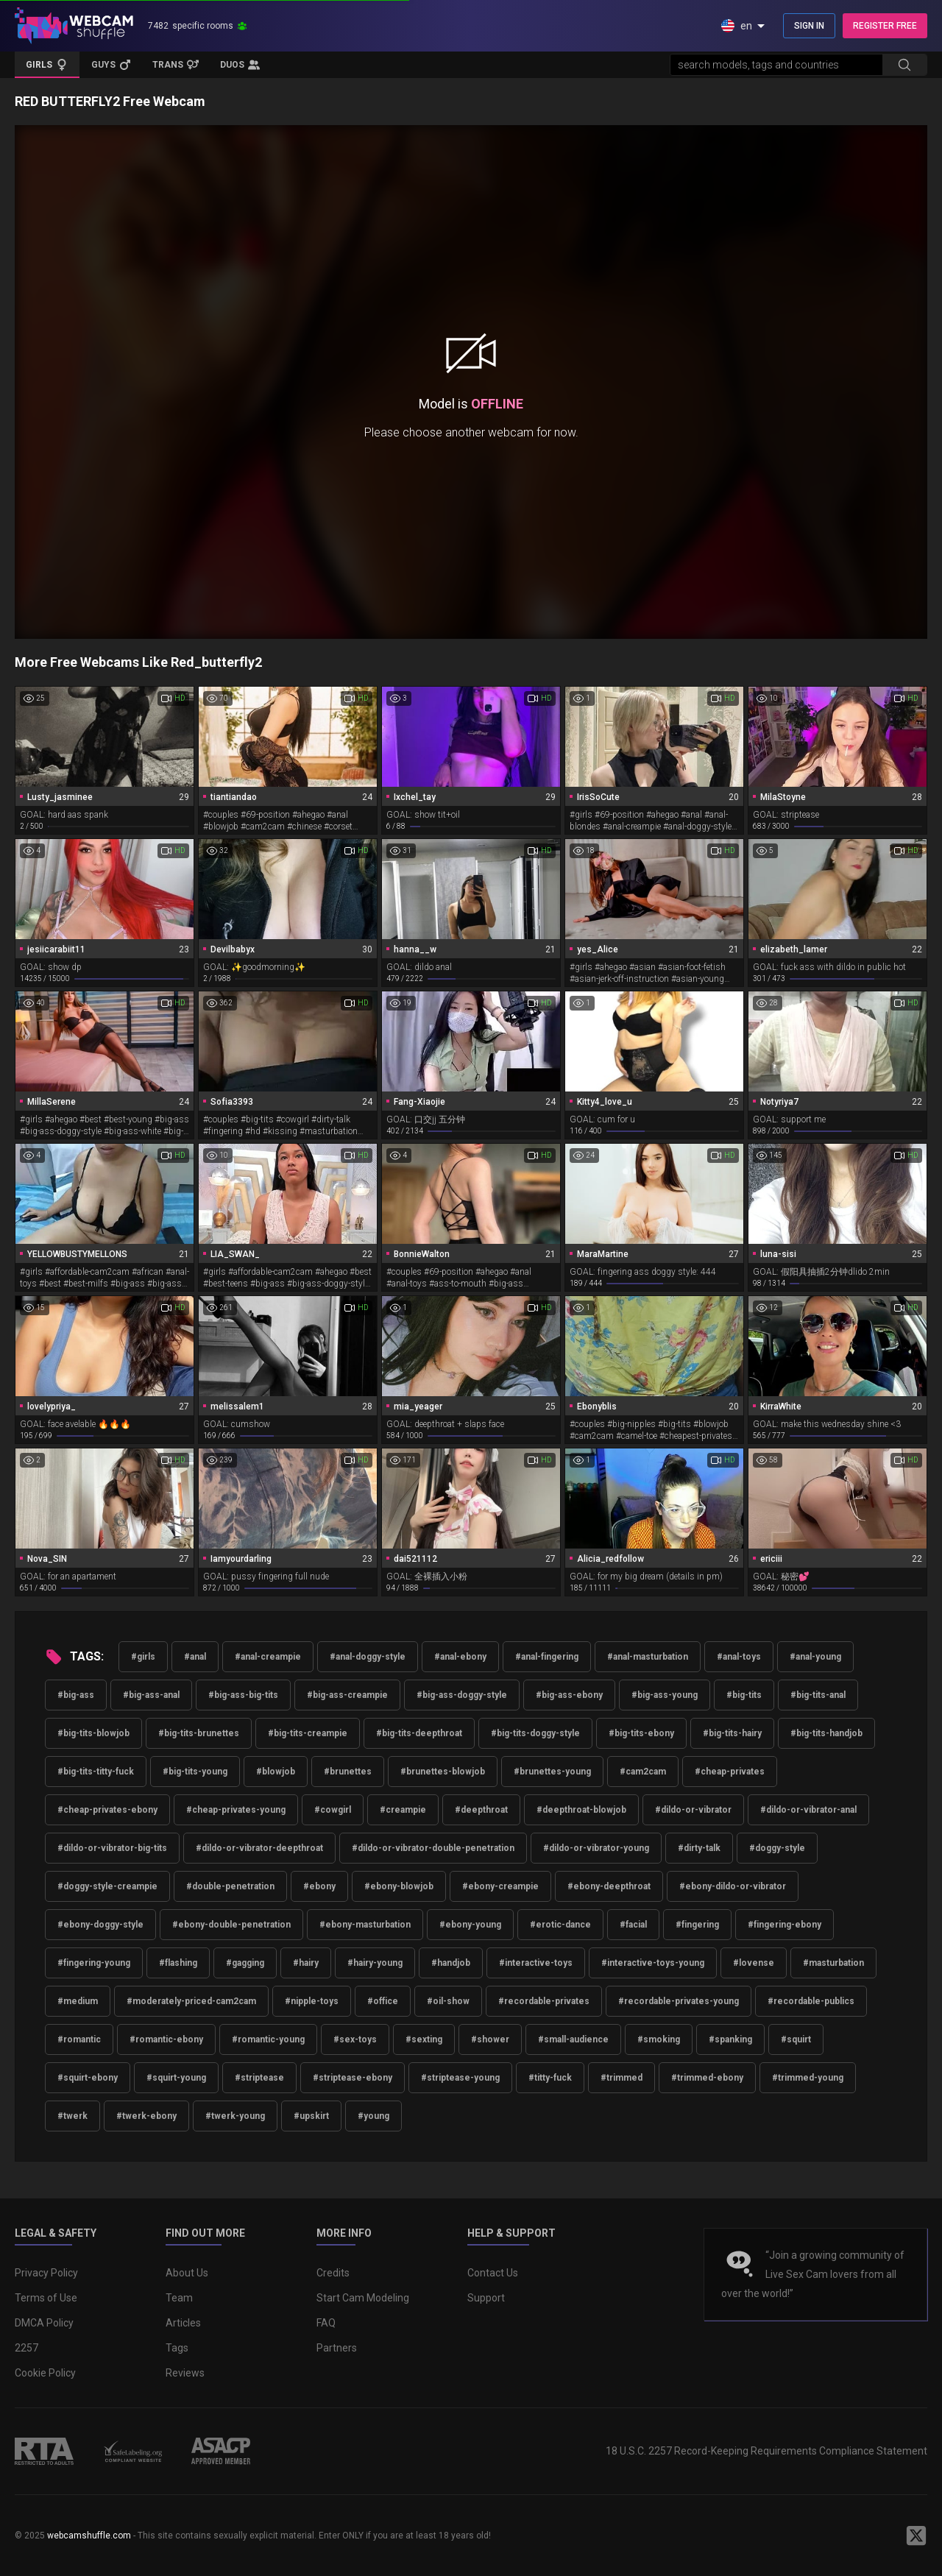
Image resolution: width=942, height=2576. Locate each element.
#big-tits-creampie (307, 1733)
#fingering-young (93, 1963)
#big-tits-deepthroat (419, 1733)
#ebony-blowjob (398, 1886)
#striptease (259, 2078)
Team (179, 2298)
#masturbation (833, 1963)
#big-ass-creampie (347, 1695)
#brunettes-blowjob (442, 1771)
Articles (183, 2323)
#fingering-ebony (784, 1924)
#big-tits (744, 1695)
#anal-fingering (546, 1657)
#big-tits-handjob (826, 1733)
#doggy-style (777, 1848)
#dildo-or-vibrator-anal (808, 1810)
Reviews (185, 2373)
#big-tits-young (195, 1771)
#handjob (450, 1963)
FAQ (326, 2323)
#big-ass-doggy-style (462, 1695)
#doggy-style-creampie (107, 1886)
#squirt (796, 2039)
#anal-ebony (460, 1657)
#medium (77, 2001)
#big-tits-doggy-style (535, 1733)
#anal (195, 1657)
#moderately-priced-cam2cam (191, 2001)
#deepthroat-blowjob (581, 1810)
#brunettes (348, 1771)
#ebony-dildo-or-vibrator (732, 1886)
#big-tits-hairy (732, 1733)
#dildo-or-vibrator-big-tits (112, 1848)
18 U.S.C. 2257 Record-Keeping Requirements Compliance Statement (766, 2451)
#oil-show (448, 2001)
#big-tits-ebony (641, 1733)
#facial (633, 1924)
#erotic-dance (560, 1924)
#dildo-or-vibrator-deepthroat (259, 1848)
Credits (333, 2273)
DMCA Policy (44, 2323)
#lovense (753, 1963)
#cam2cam (643, 1771)
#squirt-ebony (87, 2078)
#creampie (403, 1810)
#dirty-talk (699, 1848)
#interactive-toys (536, 1963)
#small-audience (573, 2039)
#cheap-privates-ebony (107, 1810)
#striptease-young (460, 2078)
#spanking (730, 2039)
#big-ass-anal (151, 1695)
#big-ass (75, 1695)
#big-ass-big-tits (243, 1695)
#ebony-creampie (500, 1886)
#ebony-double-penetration (231, 1924)
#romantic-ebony (166, 2039)
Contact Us (492, 2273)
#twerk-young (235, 2116)
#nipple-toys (312, 2001)
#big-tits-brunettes (198, 1733)
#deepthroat (481, 1810)
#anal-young (815, 1657)
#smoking (658, 2039)
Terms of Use (46, 2298)
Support (486, 2298)
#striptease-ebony (352, 2078)
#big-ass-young (664, 1695)
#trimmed (621, 2078)
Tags (177, 2348)
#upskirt (311, 2116)
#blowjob (275, 1771)
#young (373, 2116)
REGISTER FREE (885, 26)
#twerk (72, 2116)
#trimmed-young (807, 2078)
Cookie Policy (45, 2373)
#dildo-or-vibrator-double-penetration (433, 1848)
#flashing (178, 1963)
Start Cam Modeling (362, 2298)
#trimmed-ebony (707, 2078)
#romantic (79, 2039)
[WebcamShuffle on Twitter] (916, 2535)
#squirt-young (176, 2078)
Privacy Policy (46, 2273)
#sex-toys (355, 2039)
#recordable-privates (543, 2001)
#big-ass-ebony (569, 1695)
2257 (26, 2348)
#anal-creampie (268, 1657)
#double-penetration (230, 1886)
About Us (187, 2273)
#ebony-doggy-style (100, 1924)
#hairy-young (375, 1963)
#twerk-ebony (146, 2116)
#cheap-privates (730, 1771)
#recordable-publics (811, 2001)
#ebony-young (470, 1924)
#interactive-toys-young (652, 1963)
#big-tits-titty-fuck (95, 1771)
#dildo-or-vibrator (693, 1810)
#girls (143, 1657)
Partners (336, 2348)
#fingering (697, 1924)
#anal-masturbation (647, 1657)
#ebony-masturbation (365, 1924)
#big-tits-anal (818, 1695)
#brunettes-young (552, 1771)
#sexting (424, 2039)
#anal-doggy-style (368, 1657)
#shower (490, 2039)
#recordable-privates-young (678, 2001)
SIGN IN (809, 26)
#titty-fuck (550, 2078)
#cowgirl (332, 1810)
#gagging (245, 1963)
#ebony (319, 1886)
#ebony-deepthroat (609, 1886)
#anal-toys (739, 1657)
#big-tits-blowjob (93, 1733)
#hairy (306, 1963)
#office (382, 2001)
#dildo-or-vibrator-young (596, 1848)
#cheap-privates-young (236, 1810)
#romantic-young (268, 2039)
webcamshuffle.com (89, 2535)
